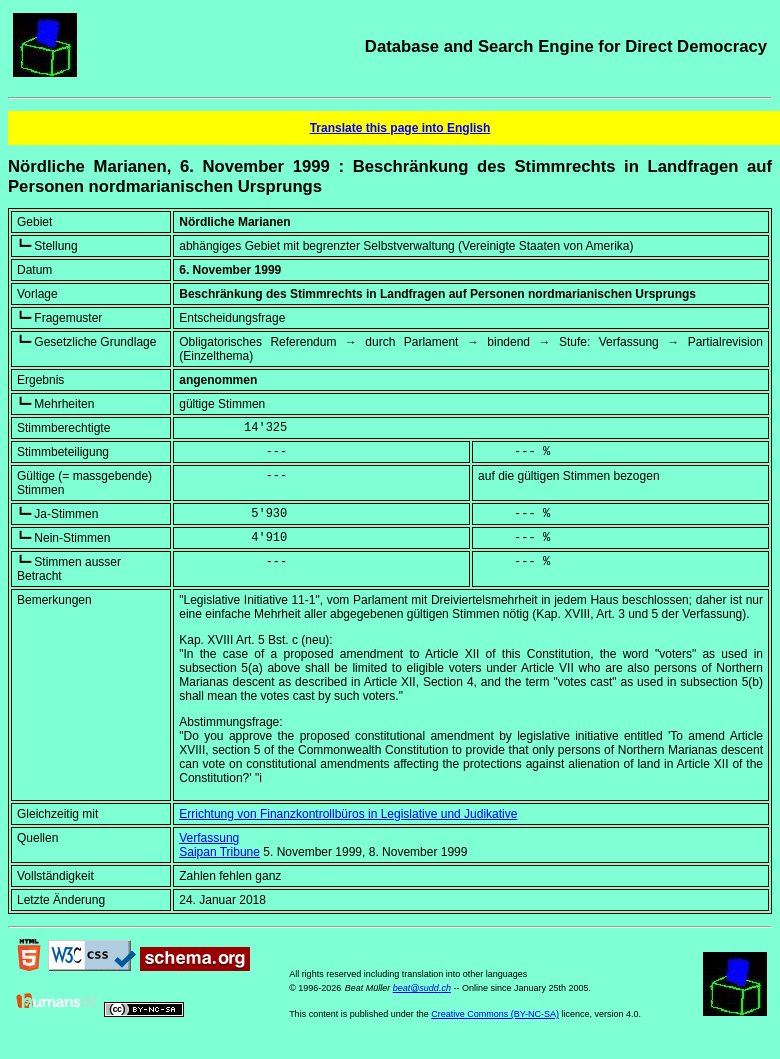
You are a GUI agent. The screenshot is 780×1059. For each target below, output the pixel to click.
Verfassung (209, 838)
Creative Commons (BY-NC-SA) (495, 1014)
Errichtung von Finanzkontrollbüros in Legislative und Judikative (348, 814)
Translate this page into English (400, 128)
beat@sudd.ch (422, 988)
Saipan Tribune (219, 852)
